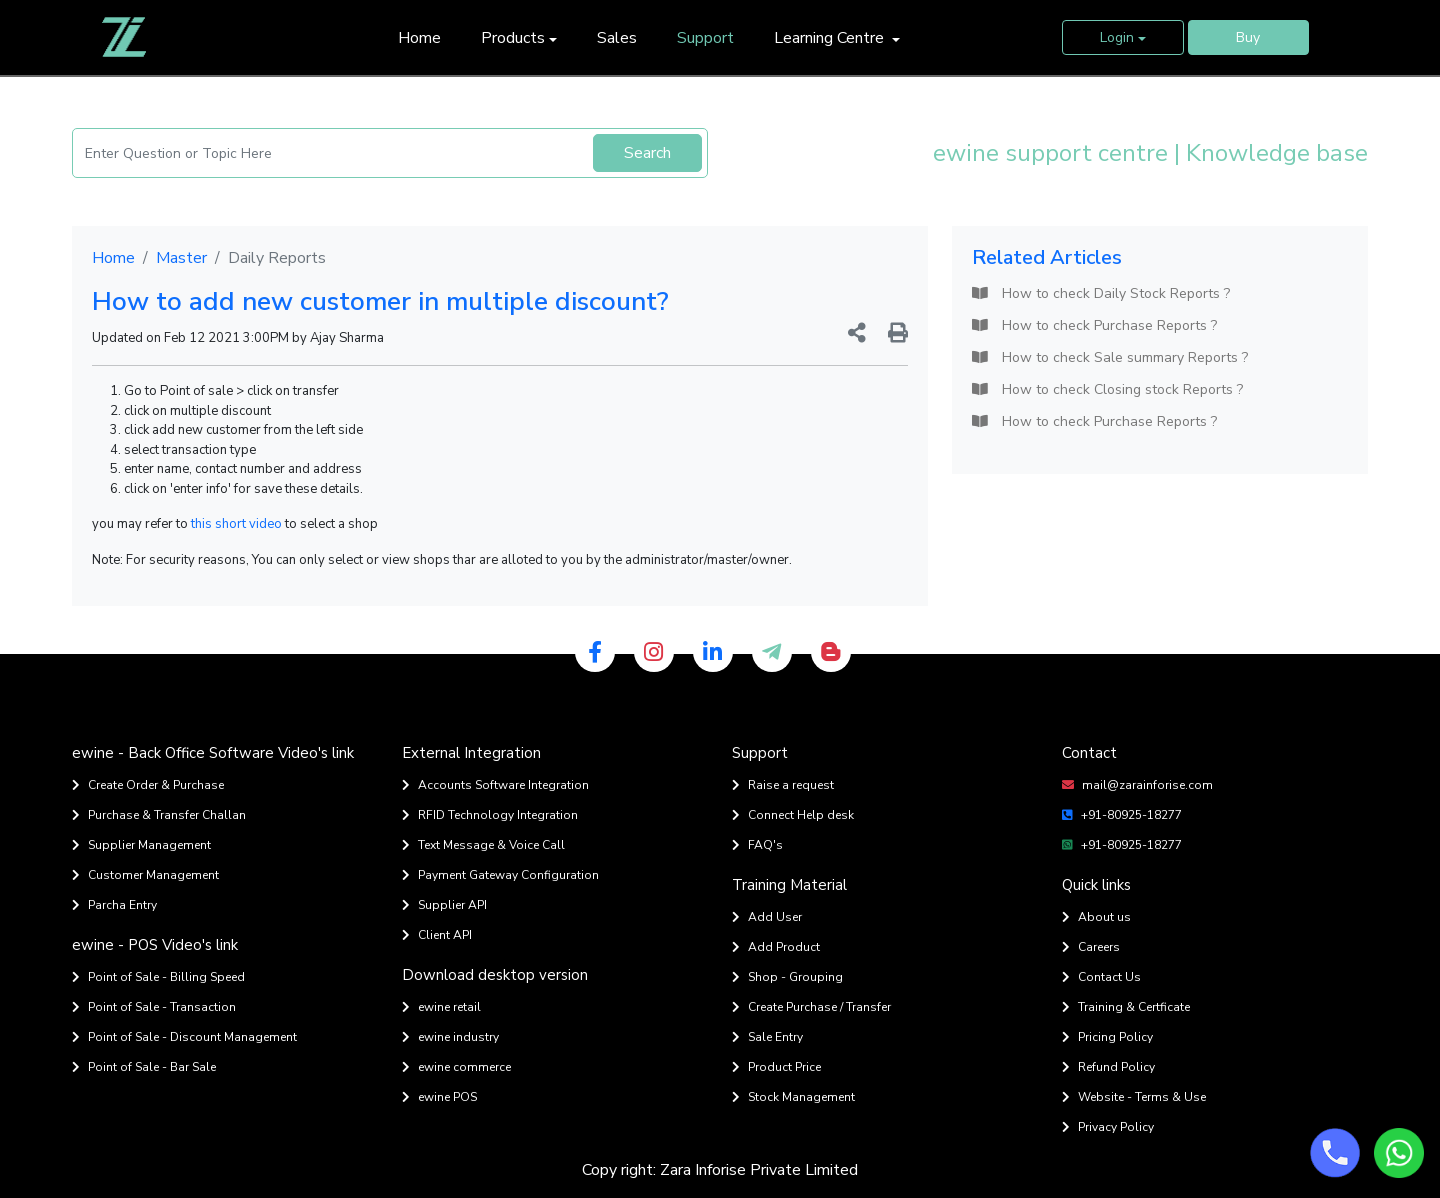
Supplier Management (141, 845)
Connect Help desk (793, 815)
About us (1096, 917)
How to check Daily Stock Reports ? (1101, 293)
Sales (617, 38)
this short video (236, 524)
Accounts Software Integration (495, 785)
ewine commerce (456, 1067)
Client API (437, 935)
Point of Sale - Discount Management (184, 1037)
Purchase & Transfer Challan (159, 815)
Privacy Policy (1108, 1127)
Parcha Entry (114, 905)
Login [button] (1117, 37)
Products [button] (513, 38)
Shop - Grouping (787, 977)
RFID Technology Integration (490, 815)
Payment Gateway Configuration (500, 875)
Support (705, 38)
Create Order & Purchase (148, 785)
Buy (1248, 37)
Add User (767, 917)
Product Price (776, 1067)
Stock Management (793, 1097)
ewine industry (450, 1037)
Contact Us (1101, 977)
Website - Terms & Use (1134, 1097)
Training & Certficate (1126, 1007)
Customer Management (145, 875)
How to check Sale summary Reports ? (1110, 357)
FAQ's (757, 845)
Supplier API (444, 905)
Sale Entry (767, 1037)
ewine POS (439, 1097)
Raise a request (783, 785)
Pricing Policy (1107, 1037)
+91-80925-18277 (1122, 815)
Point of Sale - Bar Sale (144, 1067)
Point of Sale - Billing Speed (158, 977)
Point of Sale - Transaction (154, 1007)
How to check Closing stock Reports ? (1107, 389)
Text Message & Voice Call (483, 845)
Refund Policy (1108, 1067)
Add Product (776, 947)
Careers (1091, 947)
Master (181, 258)
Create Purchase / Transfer (811, 1007)
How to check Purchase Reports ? (1094, 325)
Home (419, 38)
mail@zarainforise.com (1137, 785)
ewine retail (441, 1007)
